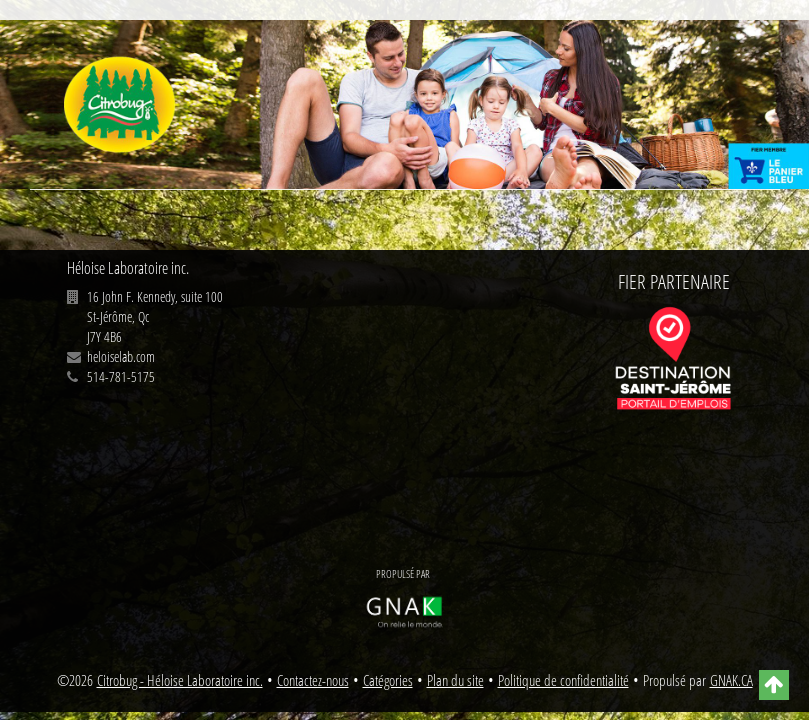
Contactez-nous (313, 680)
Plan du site (455, 680)
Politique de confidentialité (563, 680)
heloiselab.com (121, 356)
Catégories (388, 680)
